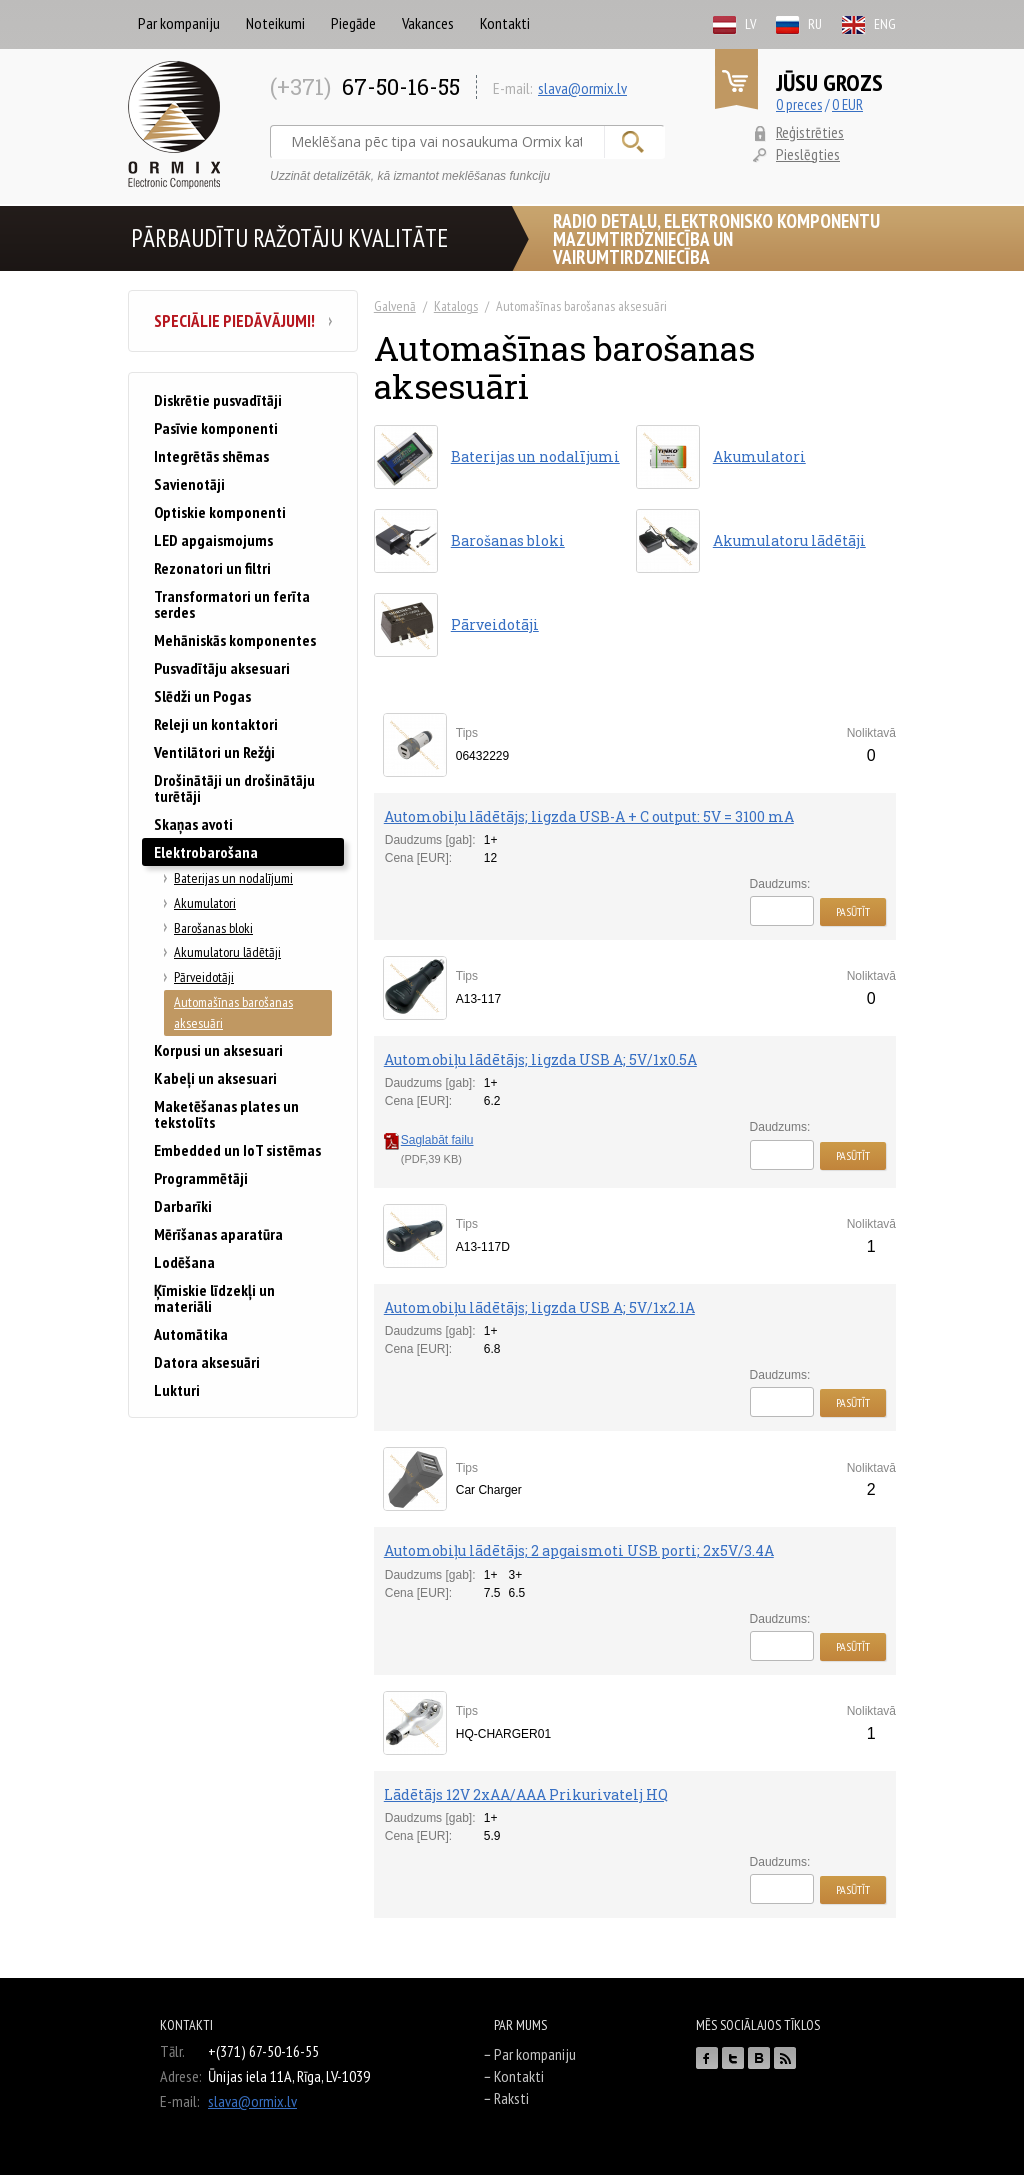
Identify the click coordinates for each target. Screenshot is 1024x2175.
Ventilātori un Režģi (214, 752)
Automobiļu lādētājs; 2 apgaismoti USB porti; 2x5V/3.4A (579, 1550)
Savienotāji (189, 484)
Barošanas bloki (213, 928)
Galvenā (395, 306)
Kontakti (505, 23)
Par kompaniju (179, 23)
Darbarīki (183, 1206)
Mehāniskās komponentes (235, 640)
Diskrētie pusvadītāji (218, 400)
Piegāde (353, 23)
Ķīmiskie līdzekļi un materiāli (214, 1298)
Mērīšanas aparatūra (218, 1234)
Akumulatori (205, 903)
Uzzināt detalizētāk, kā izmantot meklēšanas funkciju (410, 176)
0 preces (799, 104)
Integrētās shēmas (211, 456)
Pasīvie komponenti (216, 428)
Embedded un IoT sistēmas (237, 1150)
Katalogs (456, 306)
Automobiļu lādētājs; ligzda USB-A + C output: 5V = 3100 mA (589, 816)
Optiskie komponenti (220, 512)
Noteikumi (275, 23)
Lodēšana (184, 1262)
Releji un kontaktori (216, 724)
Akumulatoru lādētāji (227, 952)
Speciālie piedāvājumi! (243, 321)
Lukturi (177, 1390)
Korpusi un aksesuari (218, 1050)
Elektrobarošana (206, 852)
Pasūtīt (853, 911)
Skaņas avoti (193, 824)
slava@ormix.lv (582, 88)
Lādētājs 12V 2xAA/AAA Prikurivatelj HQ (526, 1794)
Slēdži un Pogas (202, 696)
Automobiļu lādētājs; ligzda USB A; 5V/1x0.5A (540, 1059)
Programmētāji (201, 1178)
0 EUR (847, 104)
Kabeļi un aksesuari (215, 1078)
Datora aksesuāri (207, 1362)
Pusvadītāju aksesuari (222, 668)
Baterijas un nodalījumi (233, 878)
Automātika (191, 1334)
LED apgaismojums (213, 540)
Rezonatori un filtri (212, 568)
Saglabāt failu (429, 1140)
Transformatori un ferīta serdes (232, 604)
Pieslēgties (808, 154)
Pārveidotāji (204, 977)
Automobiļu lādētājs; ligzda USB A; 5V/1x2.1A (539, 1307)
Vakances (428, 23)
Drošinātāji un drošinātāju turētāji (234, 788)
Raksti (511, 2098)
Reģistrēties (810, 132)
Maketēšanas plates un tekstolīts (226, 1114)
